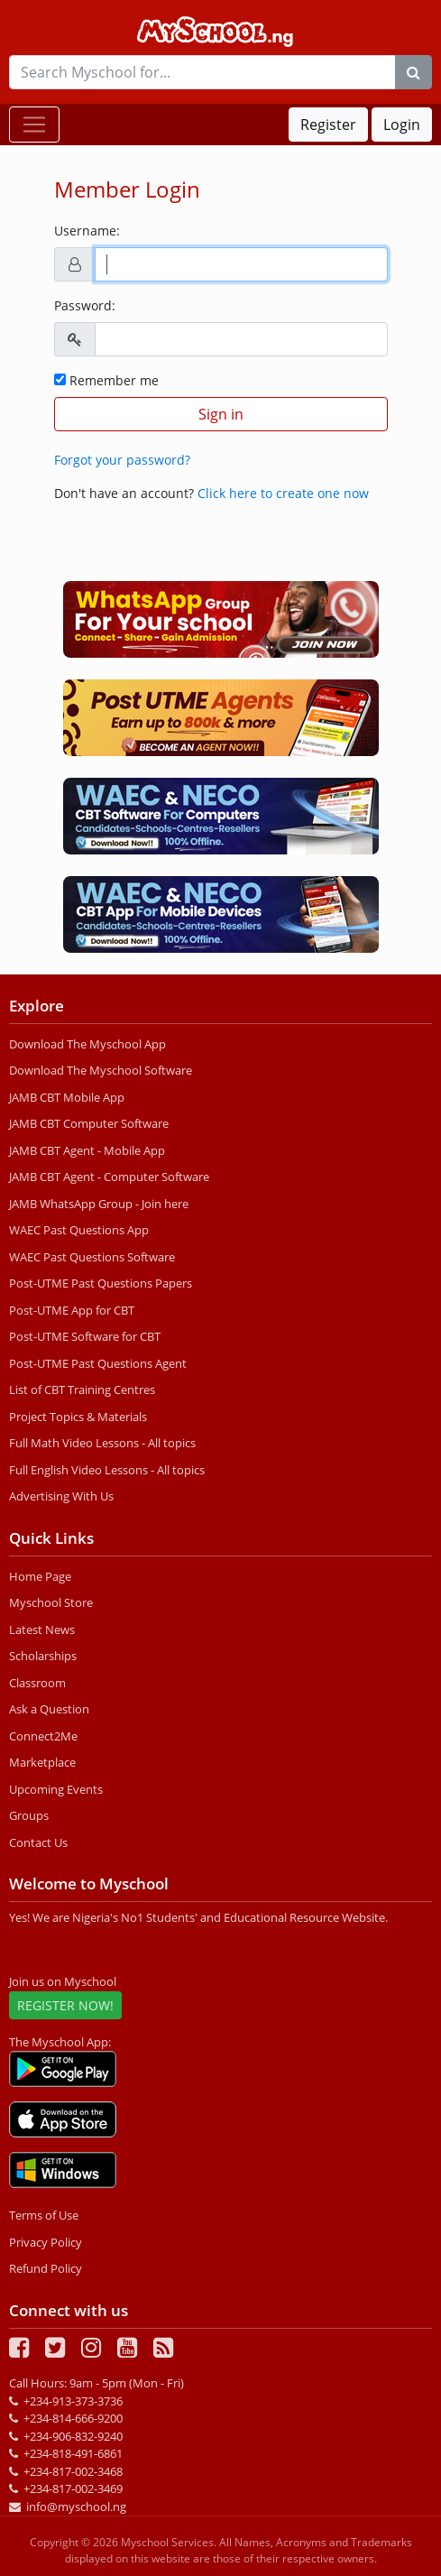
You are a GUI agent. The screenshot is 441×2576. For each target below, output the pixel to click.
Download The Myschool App (87, 1044)
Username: (87, 230)
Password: (84, 305)
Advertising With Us (61, 1496)
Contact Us (38, 1842)
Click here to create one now (283, 493)
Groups (29, 1815)
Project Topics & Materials (78, 1416)
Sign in (220, 414)
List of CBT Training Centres (82, 1389)
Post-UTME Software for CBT (85, 1336)
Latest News (42, 1629)
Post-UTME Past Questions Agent (98, 1363)
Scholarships (43, 1656)
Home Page (40, 1576)
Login (401, 124)
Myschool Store (51, 1602)
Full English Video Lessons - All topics (107, 1470)
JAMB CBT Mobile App (66, 1097)
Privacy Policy (45, 2242)
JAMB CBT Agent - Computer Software (109, 1176)
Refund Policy (45, 2268)
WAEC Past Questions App (79, 1230)
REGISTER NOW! (65, 2005)
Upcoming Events (56, 1789)
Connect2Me (43, 1736)
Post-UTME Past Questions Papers (100, 1283)
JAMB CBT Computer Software (89, 1123)
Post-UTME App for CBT (71, 1310)
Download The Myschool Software (100, 1070)
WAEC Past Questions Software (92, 1257)
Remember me (106, 380)
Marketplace (42, 1762)
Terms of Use (43, 2215)
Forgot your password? (122, 459)
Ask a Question (49, 1709)
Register (328, 124)
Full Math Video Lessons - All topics (102, 1443)
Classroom (37, 1683)
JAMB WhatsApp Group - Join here (98, 1204)
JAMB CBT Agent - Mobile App (87, 1150)
